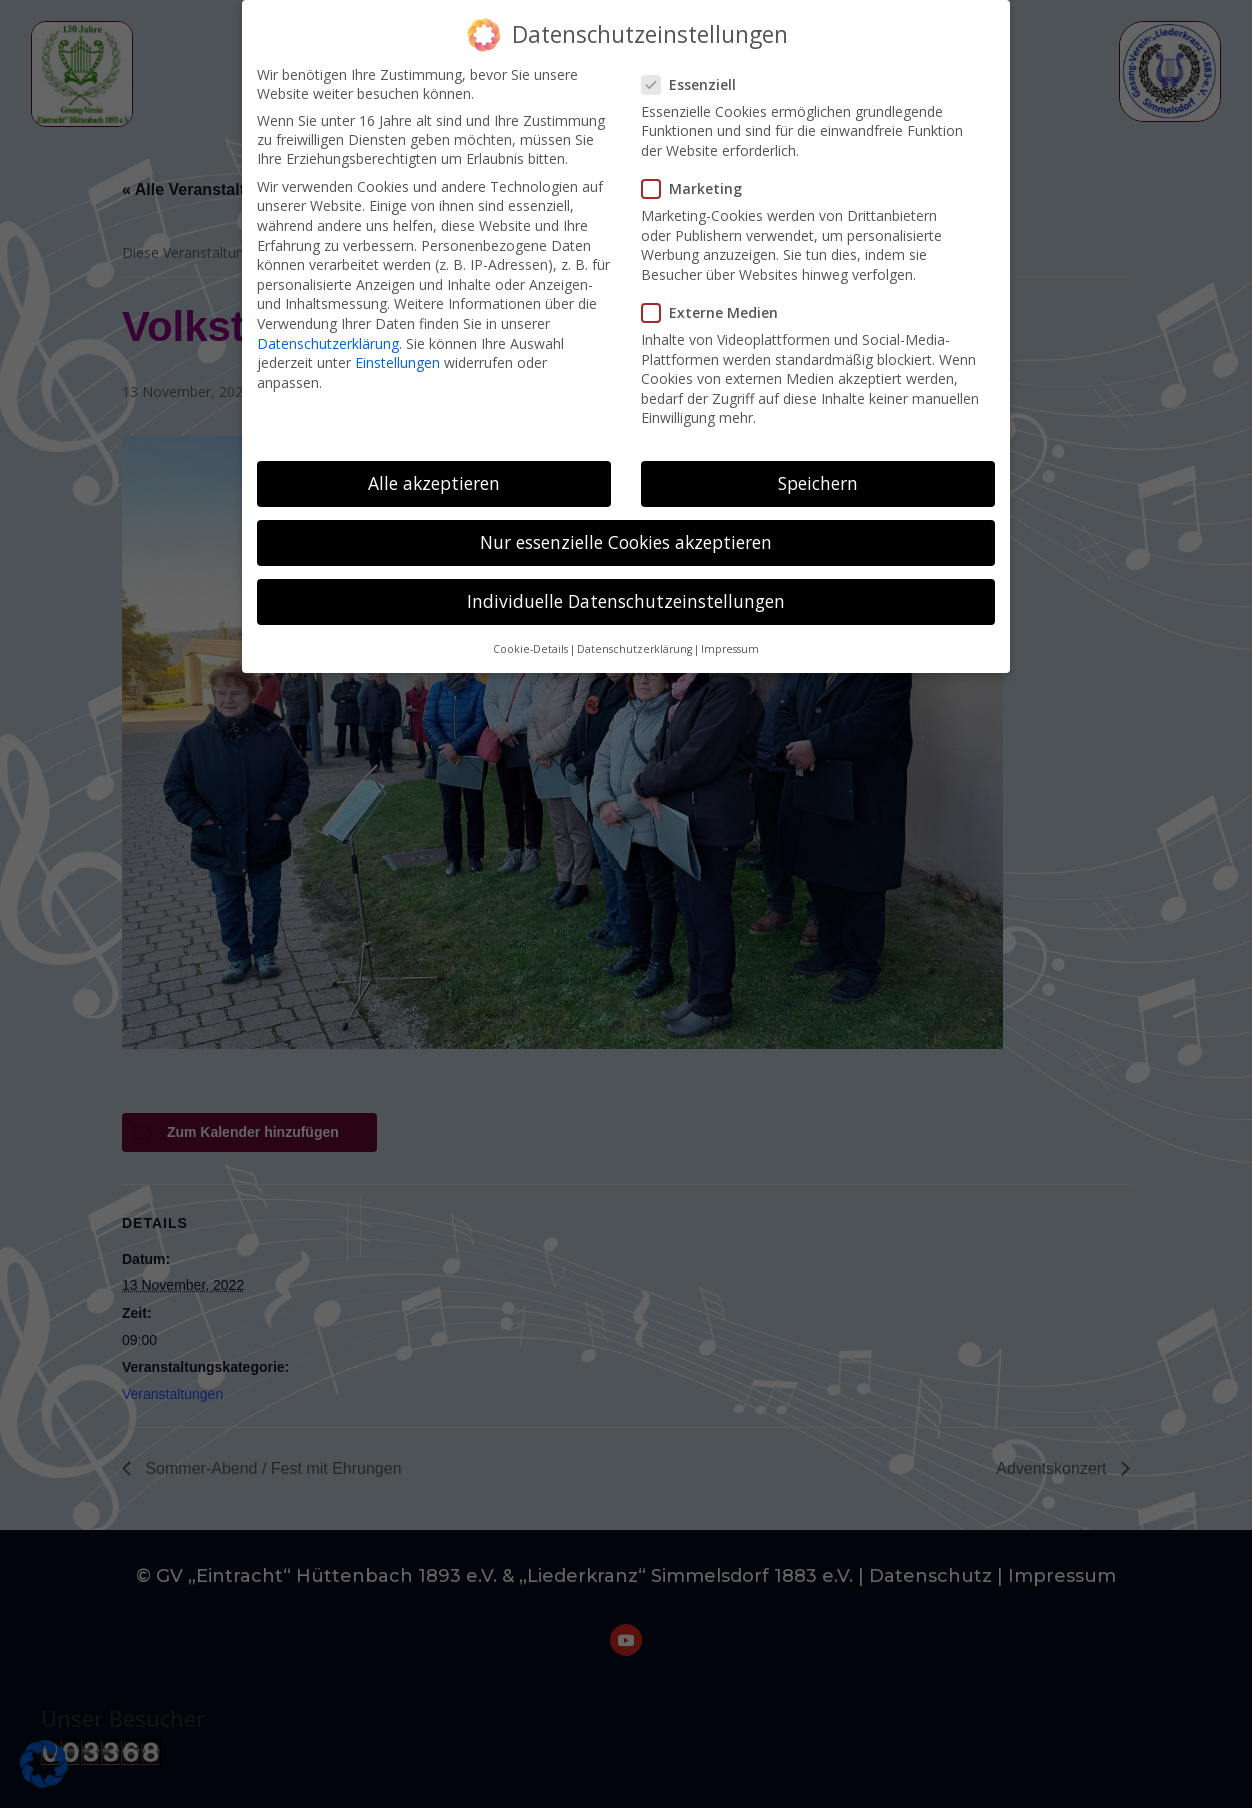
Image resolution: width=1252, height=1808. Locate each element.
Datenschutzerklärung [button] (634, 638)
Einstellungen (397, 351)
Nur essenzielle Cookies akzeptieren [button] (626, 531)
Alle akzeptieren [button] (434, 472)
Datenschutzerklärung (328, 331)
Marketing (700, 177)
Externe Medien (718, 301)
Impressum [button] (730, 638)
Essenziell (697, 73)
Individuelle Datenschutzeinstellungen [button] (626, 590)
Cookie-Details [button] (530, 638)
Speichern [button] (818, 472)
